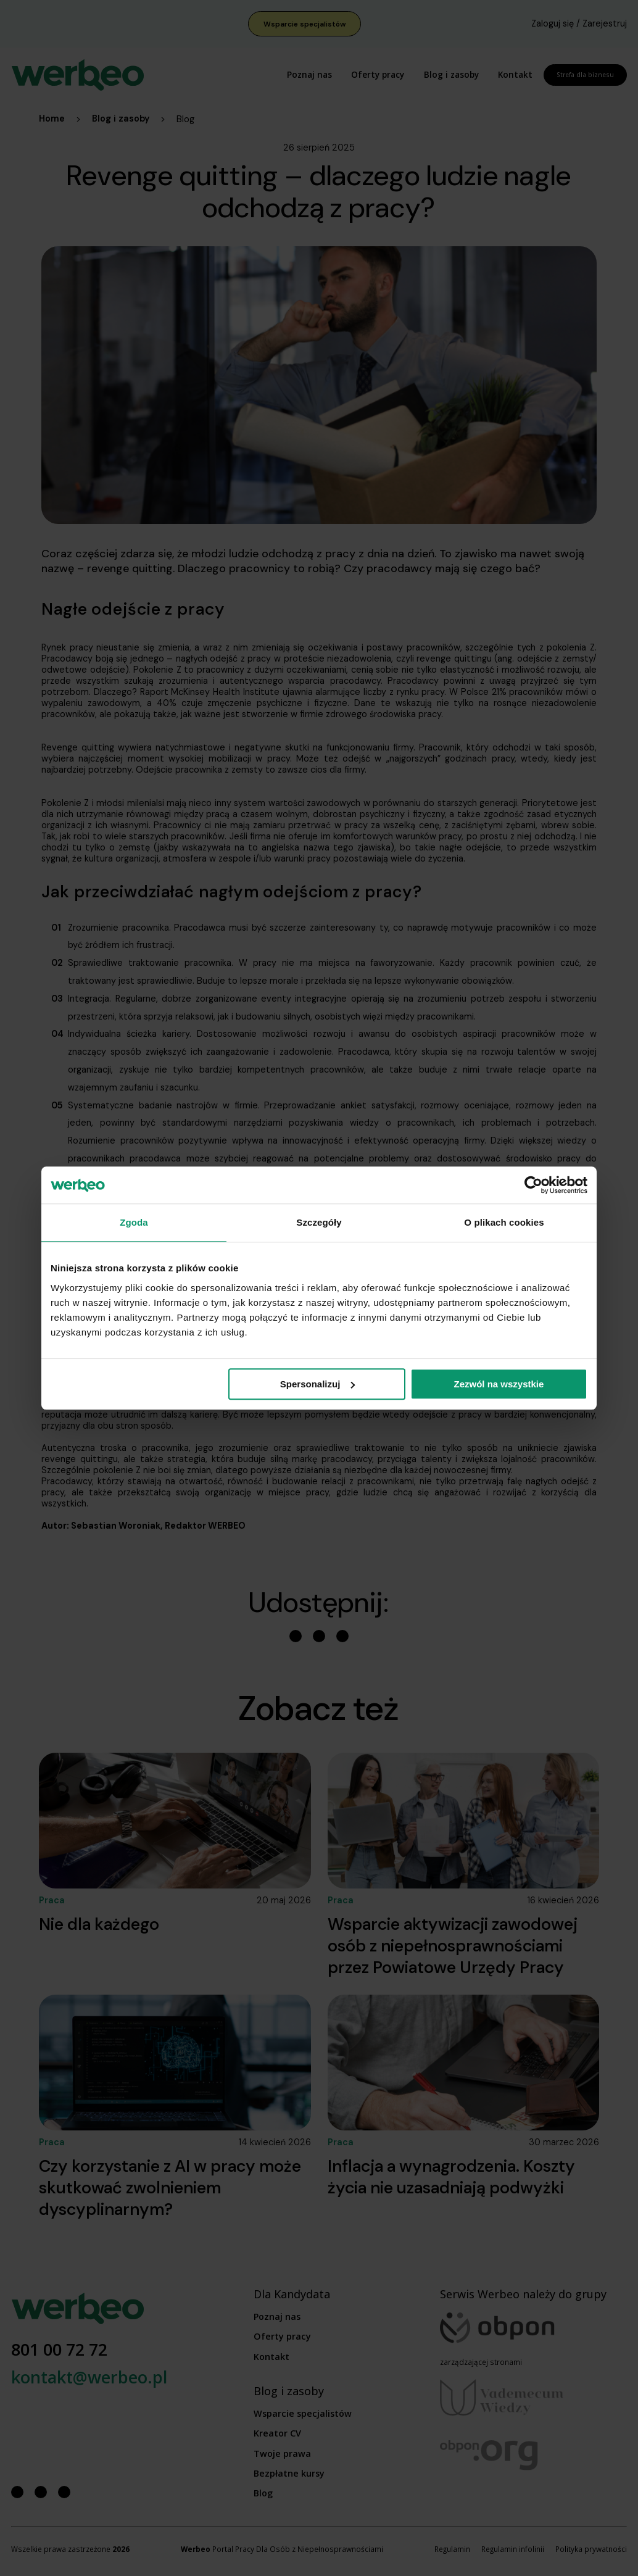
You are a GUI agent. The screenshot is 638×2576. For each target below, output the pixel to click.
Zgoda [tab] (134, 1222)
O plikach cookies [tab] (504, 1222)
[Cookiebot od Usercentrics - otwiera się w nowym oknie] (533, 1185)
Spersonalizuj (317, 1384)
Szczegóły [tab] (318, 1222)
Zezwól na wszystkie (499, 1384)
